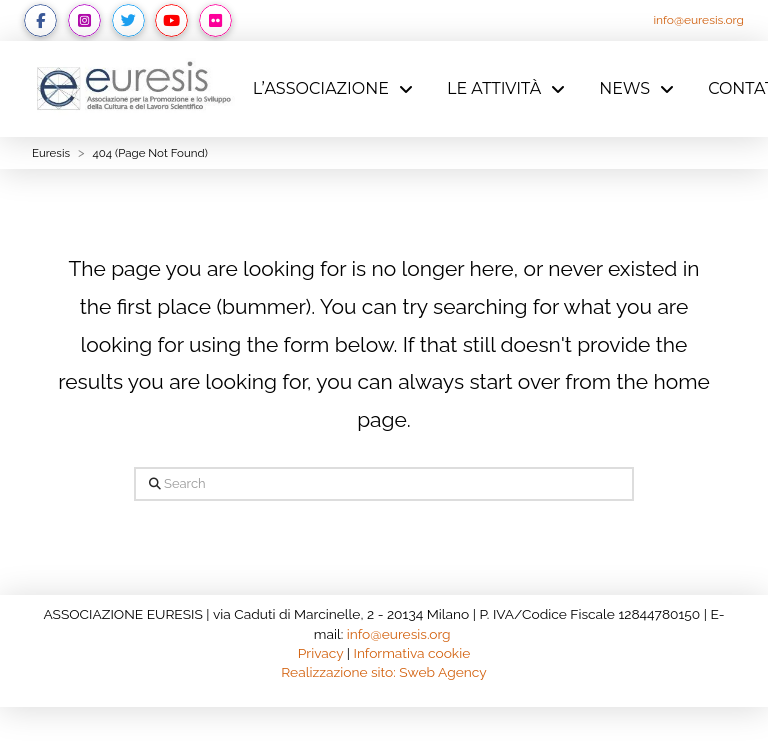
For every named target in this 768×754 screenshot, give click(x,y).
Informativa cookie (412, 653)
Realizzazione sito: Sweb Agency (383, 672)
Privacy (321, 653)
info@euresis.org (698, 20)
